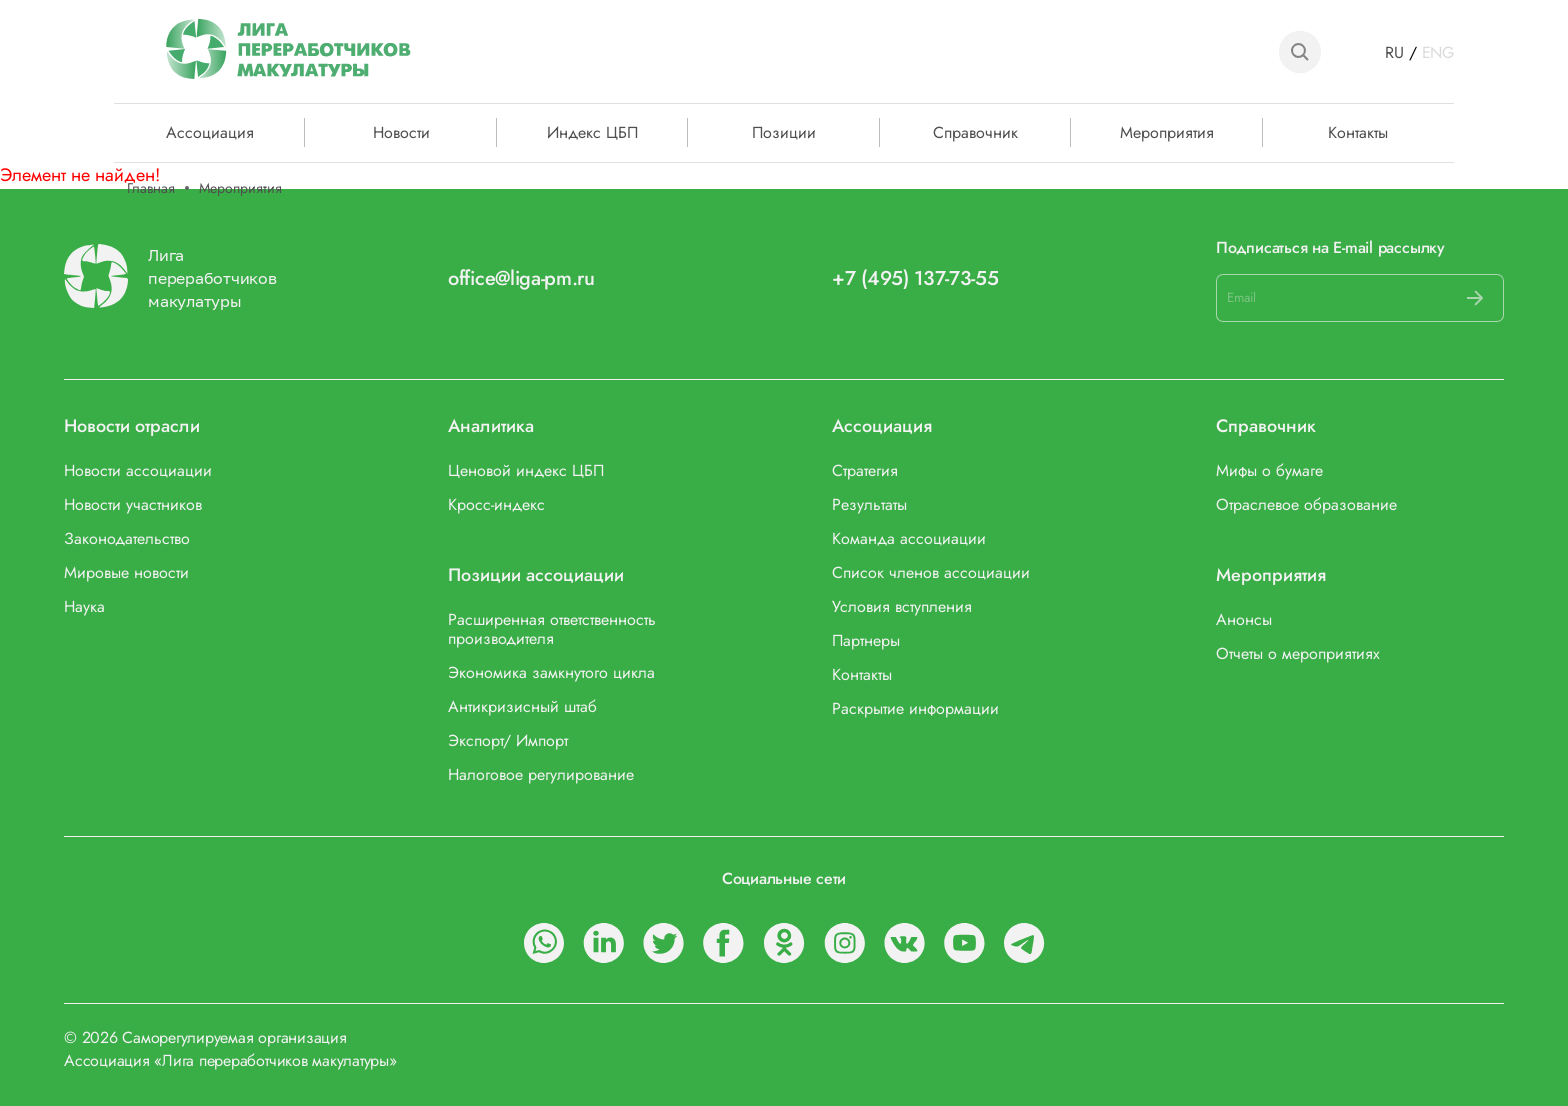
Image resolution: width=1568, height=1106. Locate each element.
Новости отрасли (132, 426)
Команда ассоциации (909, 538)
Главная (151, 188)
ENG (1438, 52)
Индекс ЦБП (592, 131)
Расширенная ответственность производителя (552, 629)
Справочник (975, 131)
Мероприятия (1167, 131)
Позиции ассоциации (536, 575)
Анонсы (1244, 619)
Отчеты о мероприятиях (1298, 653)
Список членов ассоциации (931, 572)
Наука (84, 606)
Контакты (1358, 131)
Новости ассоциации (138, 470)
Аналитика (491, 426)
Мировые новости (126, 572)
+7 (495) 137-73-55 (915, 278)
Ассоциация (882, 426)
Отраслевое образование (1306, 504)
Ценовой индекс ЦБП (526, 470)
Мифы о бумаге (1269, 470)
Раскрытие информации (915, 708)
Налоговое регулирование (541, 774)
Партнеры (866, 640)
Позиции (784, 131)
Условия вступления (902, 606)
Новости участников (133, 504)
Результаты (869, 504)
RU (1394, 52)
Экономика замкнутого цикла (551, 672)
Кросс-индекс (496, 504)
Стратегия (865, 470)
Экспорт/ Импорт (508, 740)
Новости (401, 131)
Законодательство (127, 538)
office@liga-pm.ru (521, 278)
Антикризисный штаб (522, 706)
